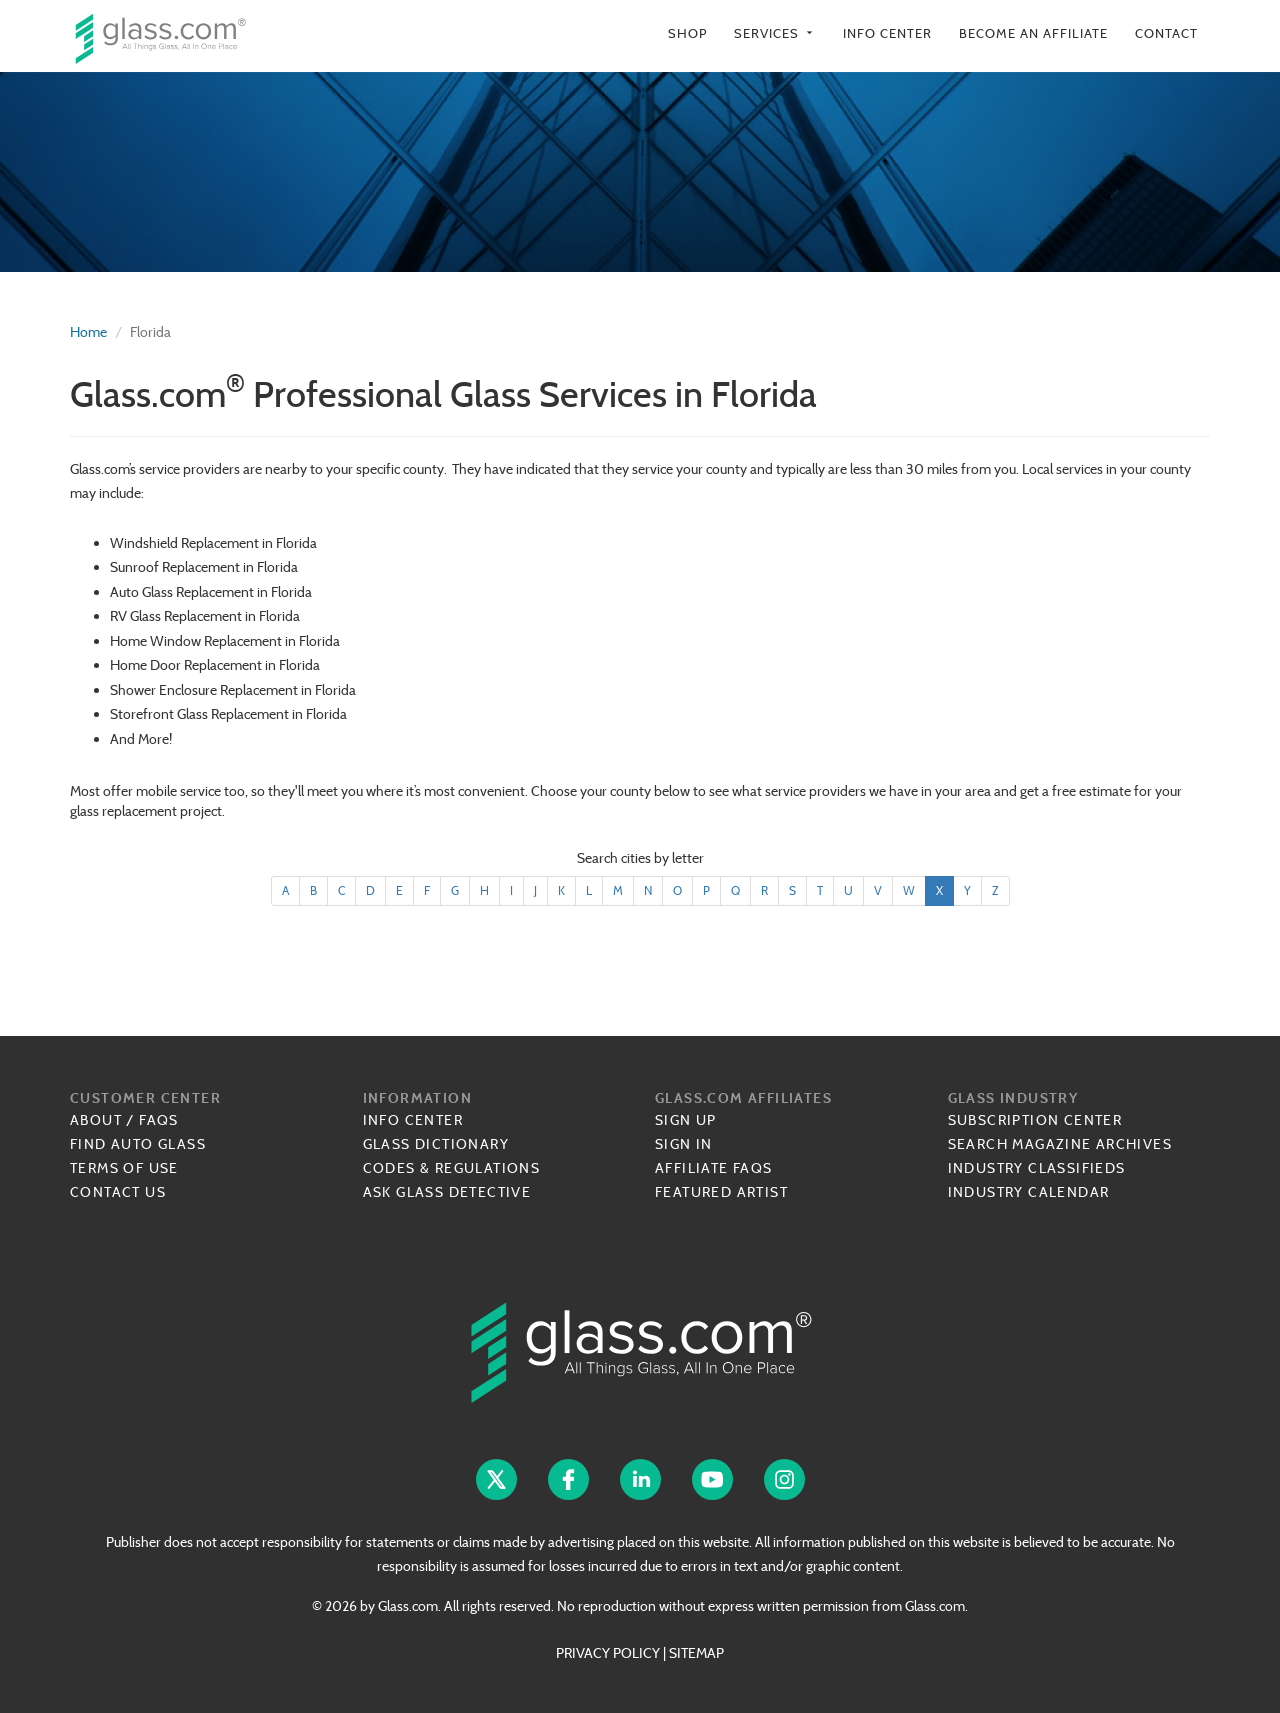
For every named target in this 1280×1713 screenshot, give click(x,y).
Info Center (887, 33)
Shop (687, 33)
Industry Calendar (1029, 1192)
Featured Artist (721, 1192)
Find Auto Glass (138, 1144)
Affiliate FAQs (714, 1168)
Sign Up (686, 1120)
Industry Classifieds (1037, 1168)
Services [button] (775, 33)
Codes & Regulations (452, 1168)
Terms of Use (124, 1168)
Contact (1166, 33)
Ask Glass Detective (447, 1192)
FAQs (159, 1120)
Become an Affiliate (1033, 33)
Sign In (684, 1144)
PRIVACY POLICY (608, 1653)
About (96, 1120)
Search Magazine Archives (1060, 1144)
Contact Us (118, 1192)
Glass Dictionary (436, 1144)
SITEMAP (696, 1653)
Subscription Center (1035, 1120)
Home (88, 332)
